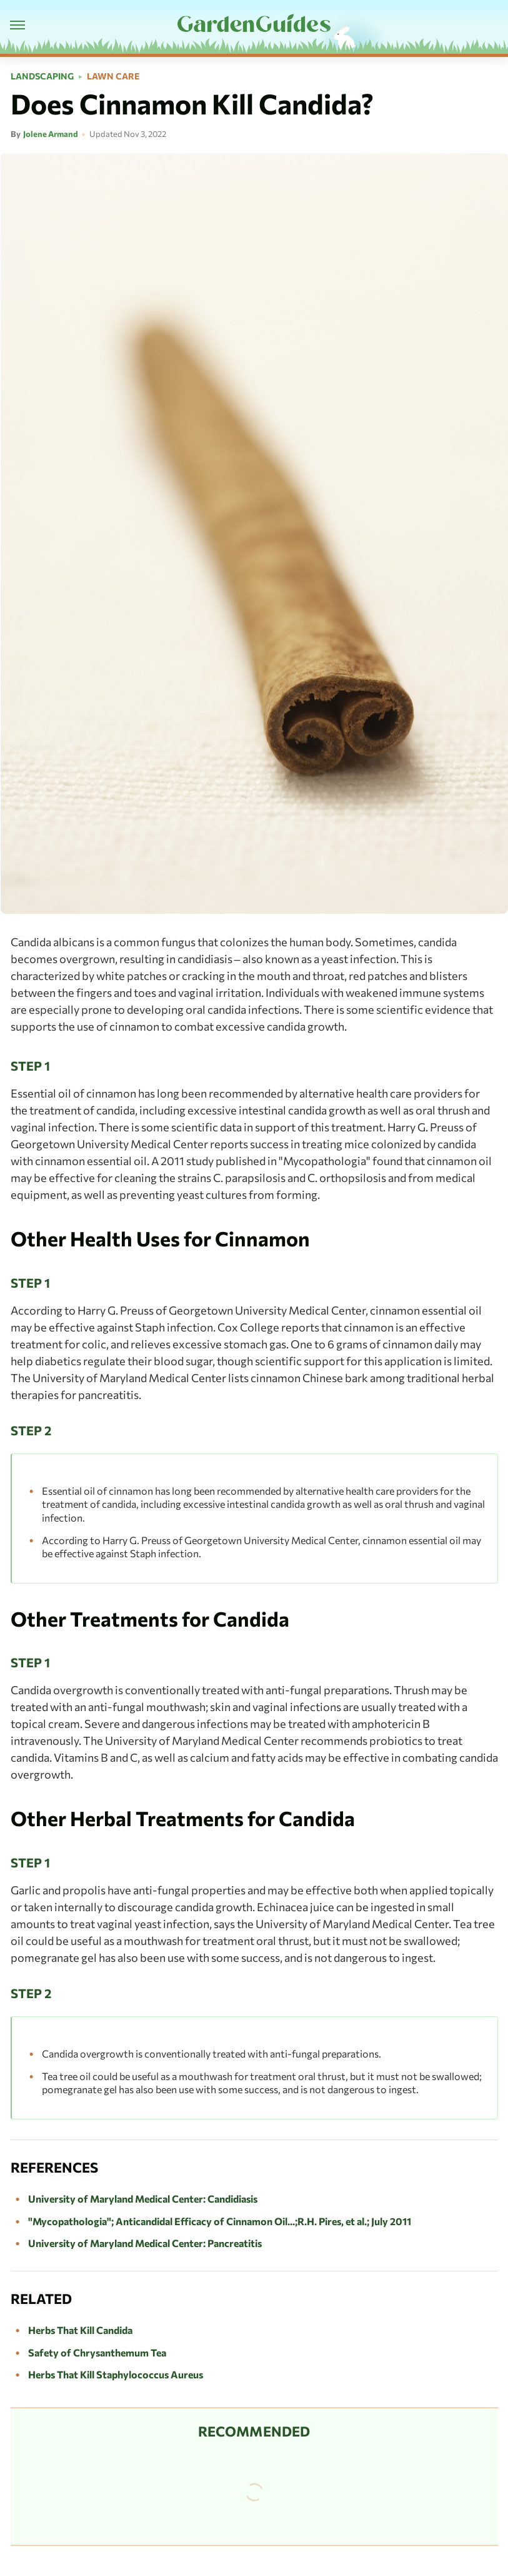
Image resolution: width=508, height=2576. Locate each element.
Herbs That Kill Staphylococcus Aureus (115, 2374)
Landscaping (42, 76)
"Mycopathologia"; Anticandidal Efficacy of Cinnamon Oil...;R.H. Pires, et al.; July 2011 (219, 2221)
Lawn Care (113, 76)
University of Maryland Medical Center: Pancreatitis (145, 2243)
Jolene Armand (50, 134)
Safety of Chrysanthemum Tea (97, 2352)
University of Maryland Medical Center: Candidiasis (142, 2199)
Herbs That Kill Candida (80, 2330)
